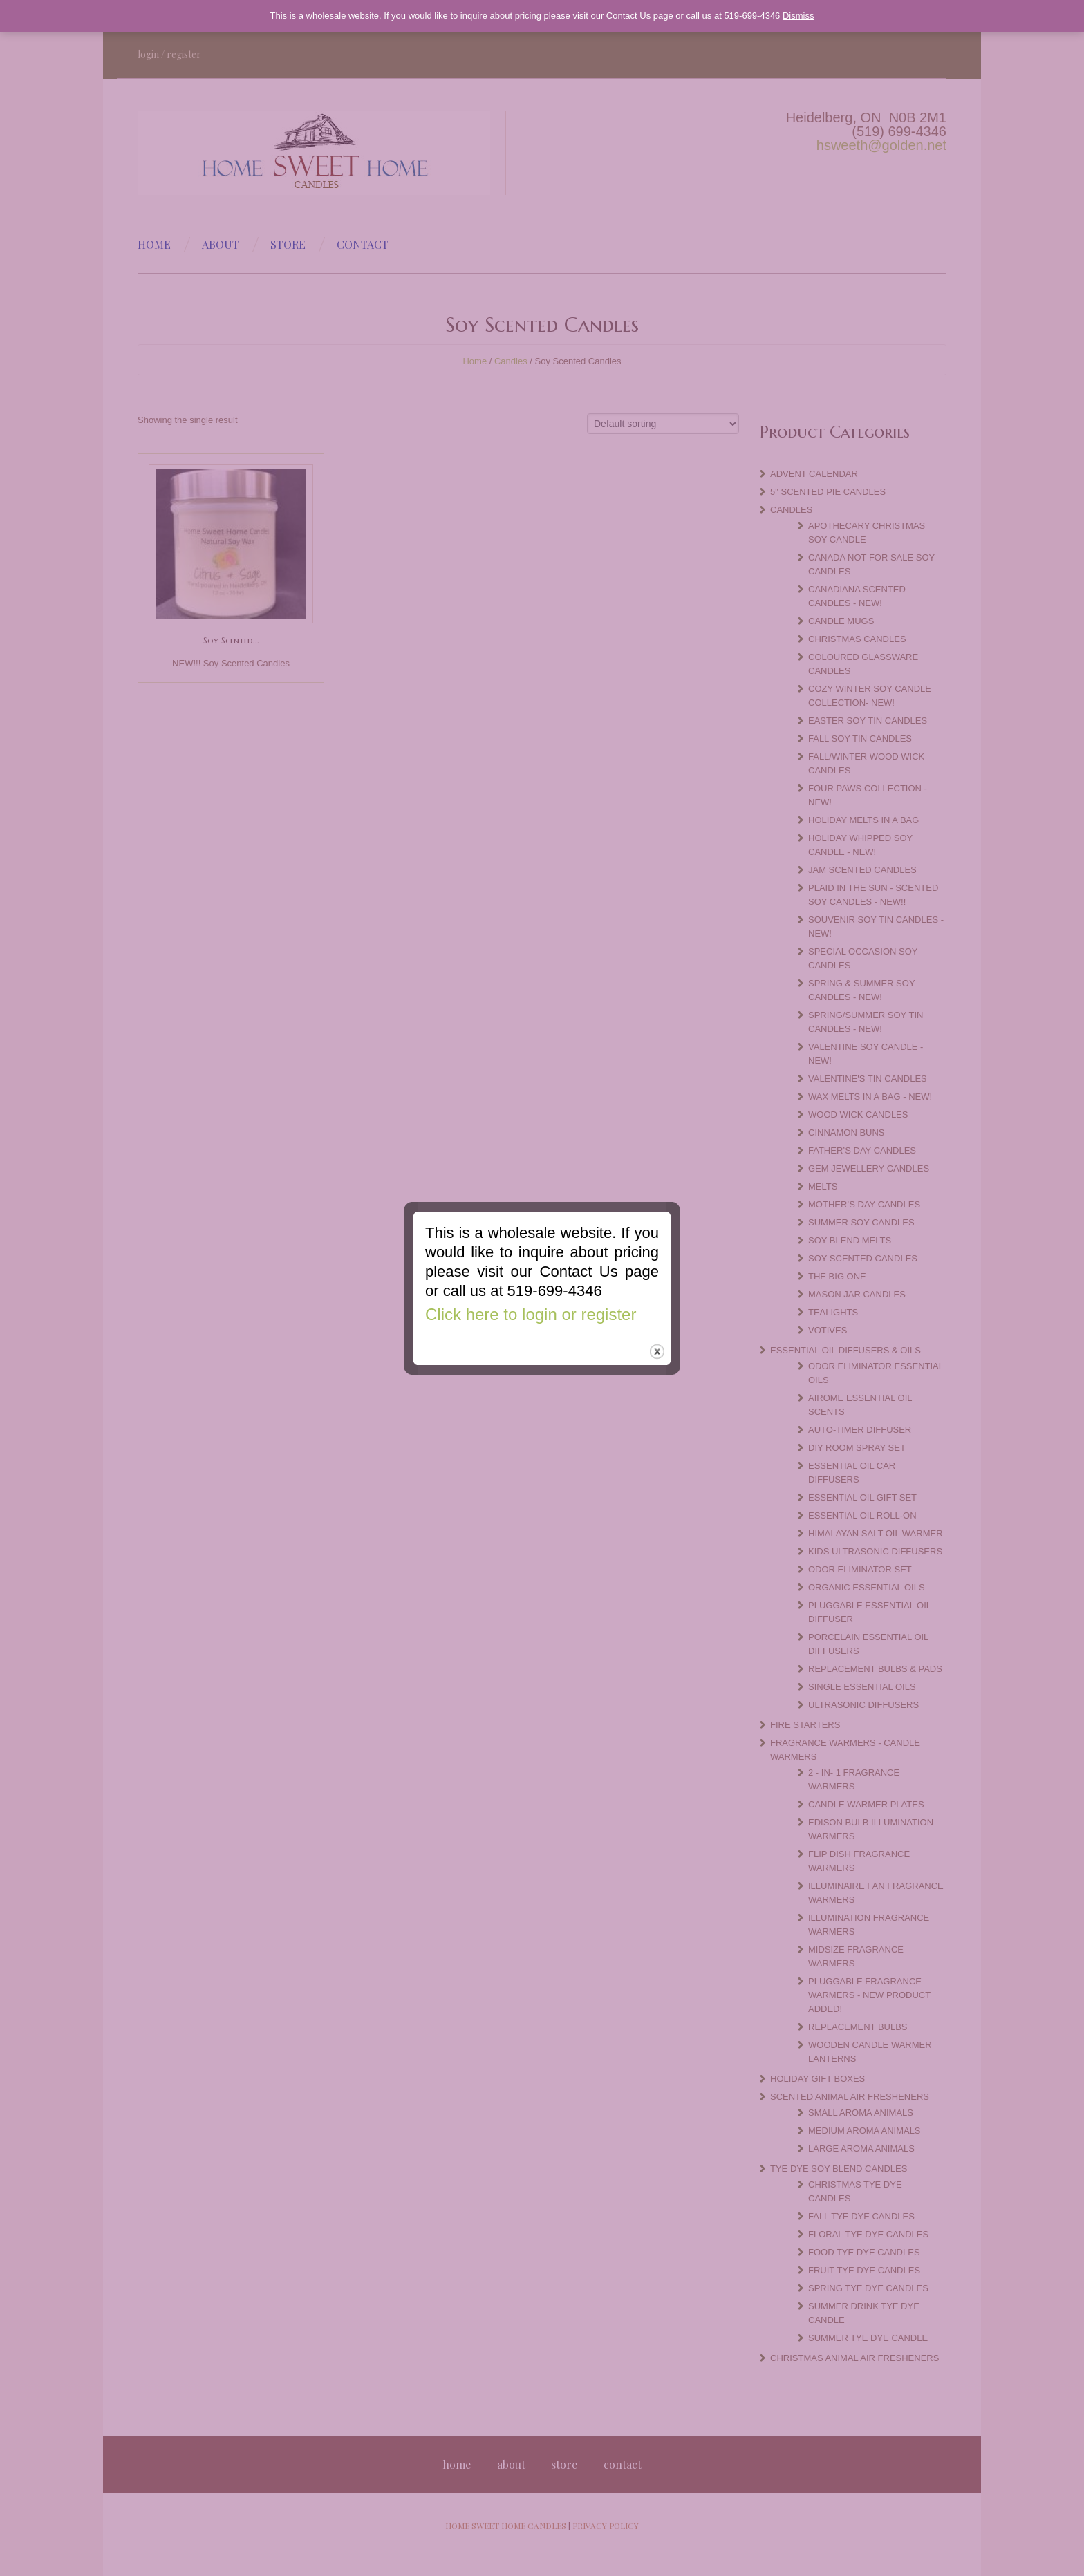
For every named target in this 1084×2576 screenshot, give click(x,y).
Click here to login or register (529, 1310)
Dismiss (798, 15)
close (657, 1350)
